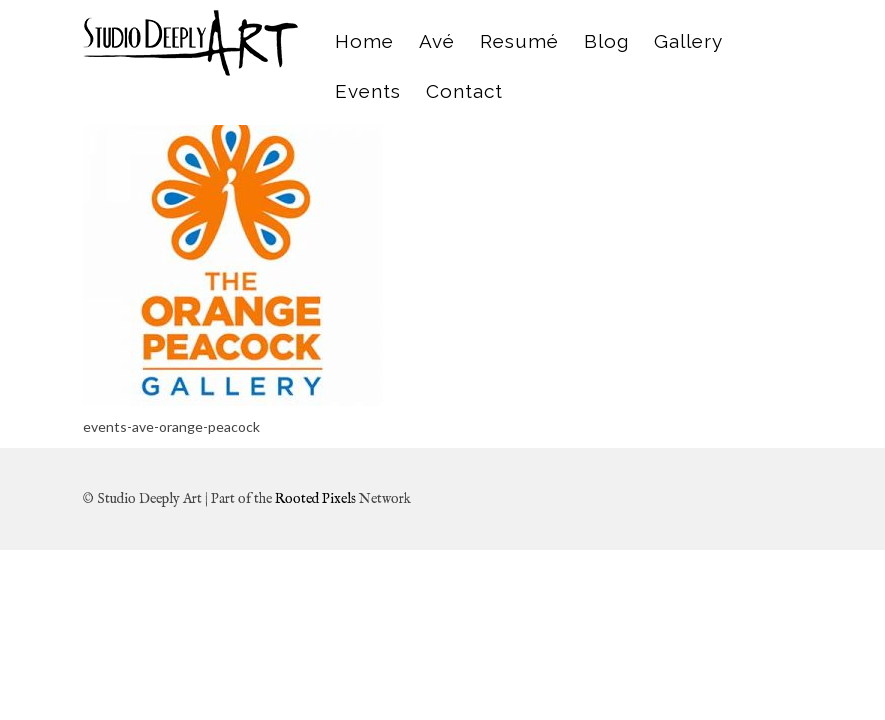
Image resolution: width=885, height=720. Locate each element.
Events (368, 91)
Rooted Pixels (315, 499)
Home (364, 41)
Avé (437, 41)
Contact (464, 91)
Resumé (519, 41)
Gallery (688, 41)
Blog (606, 41)
